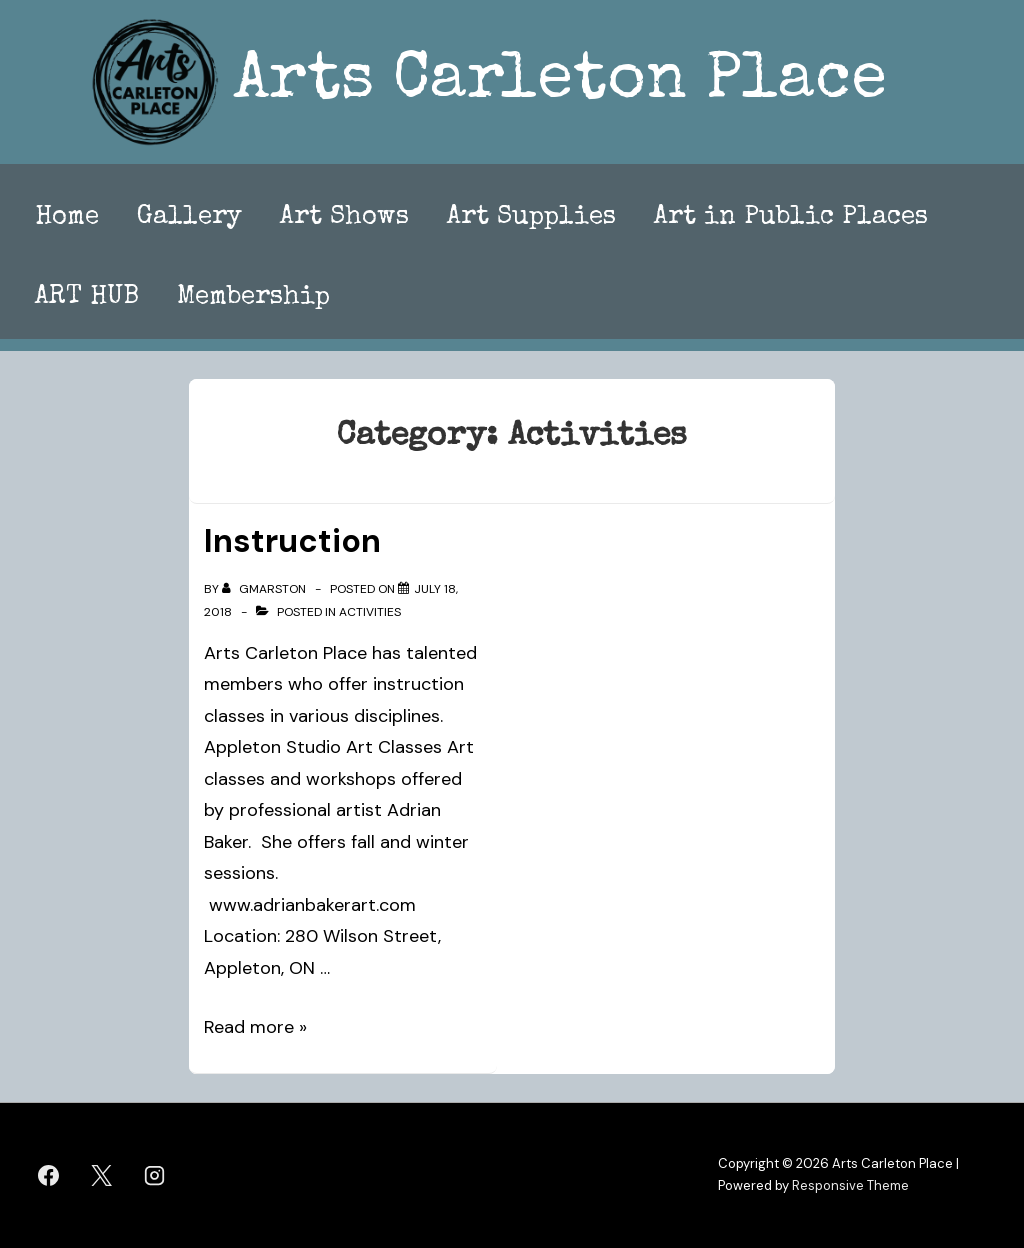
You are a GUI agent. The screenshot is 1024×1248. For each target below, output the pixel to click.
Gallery (189, 218)
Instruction (292, 541)
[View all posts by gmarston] (265, 589)
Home (67, 218)
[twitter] (102, 1175)
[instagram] (155, 1175)
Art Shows (344, 218)
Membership (253, 298)
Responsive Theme (850, 1185)
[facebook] (49, 1175)
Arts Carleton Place (560, 82)
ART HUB (87, 298)
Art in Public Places (791, 218)
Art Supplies (531, 218)
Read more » (255, 1027)
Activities (370, 612)
